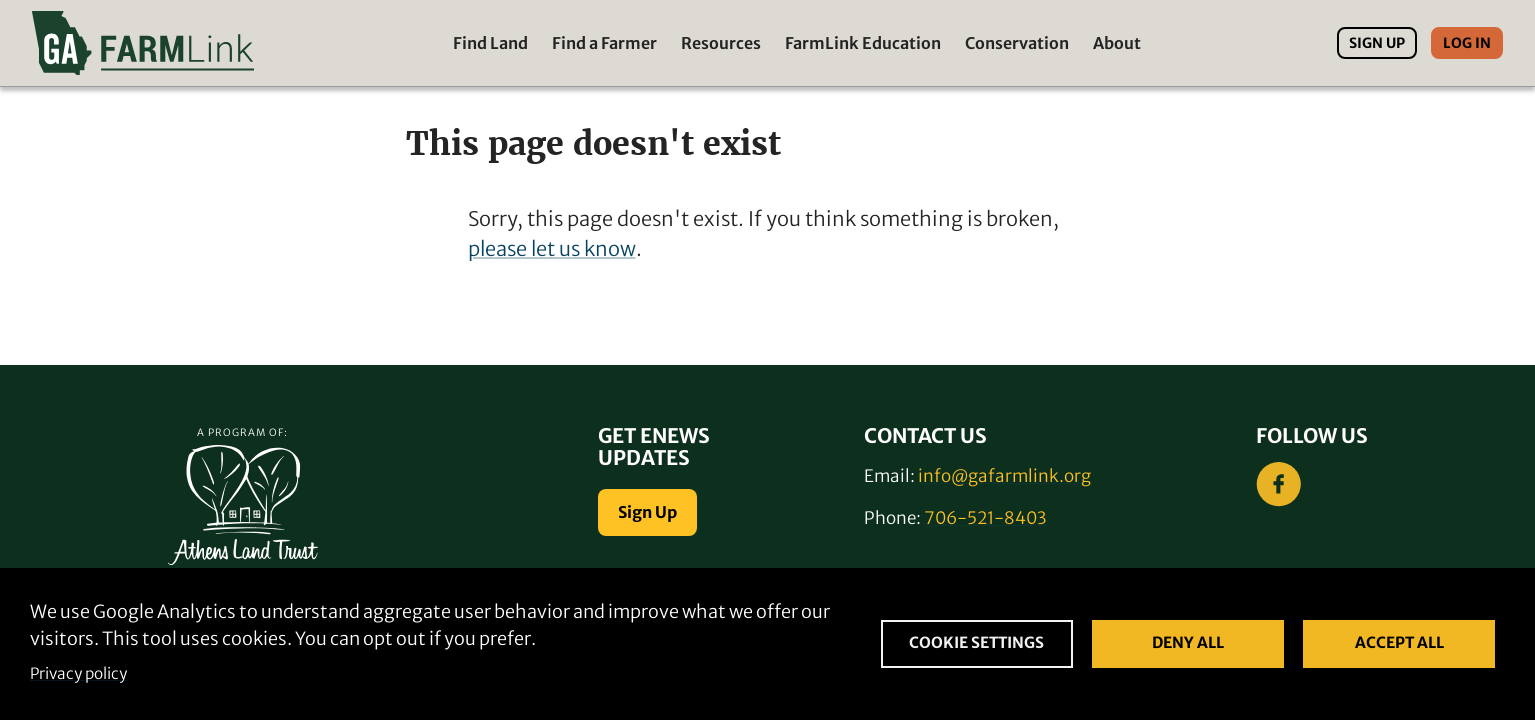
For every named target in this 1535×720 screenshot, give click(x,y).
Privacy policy (78, 673)
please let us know (552, 248)
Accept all (1399, 642)
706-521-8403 (985, 518)
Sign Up (1377, 43)
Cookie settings (976, 642)
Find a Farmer (604, 43)
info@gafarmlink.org (1004, 476)
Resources (721, 43)
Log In (1467, 43)
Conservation (1017, 43)
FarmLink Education (863, 43)
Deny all (1188, 642)
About (1117, 43)
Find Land (490, 43)
